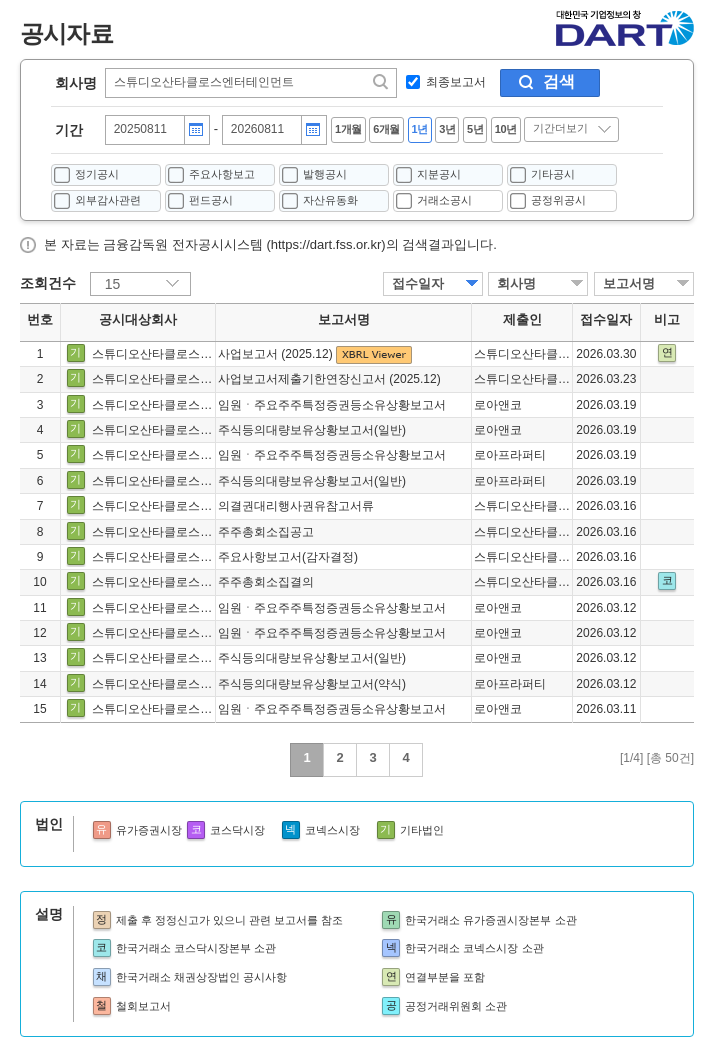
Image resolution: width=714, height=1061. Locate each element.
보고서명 (629, 283)
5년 (475, 129)
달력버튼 (196, 130)
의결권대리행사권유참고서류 (296, 506)
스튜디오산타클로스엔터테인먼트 (182, 354)
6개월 (386, 129)
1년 (420, 129)
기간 (69, 130)
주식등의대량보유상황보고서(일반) (312, 430)
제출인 (522, 320)
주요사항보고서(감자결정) (288, 557)
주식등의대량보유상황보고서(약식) (312, 684)
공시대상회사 (138, 320)
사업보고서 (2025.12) (277, 354)
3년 (447, 129)
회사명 (76, 83)
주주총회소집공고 (266, 532)
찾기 (382, 82)
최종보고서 (456, 82)
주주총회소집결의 (266, 582)
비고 (667, 320)
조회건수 (48, 283)
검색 (559, 81)
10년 (506, 129)
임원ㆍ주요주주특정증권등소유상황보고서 (332, 405)
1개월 (348, 129)
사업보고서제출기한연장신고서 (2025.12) (329, 379)
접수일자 (418, 283)
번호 (40, 320)
